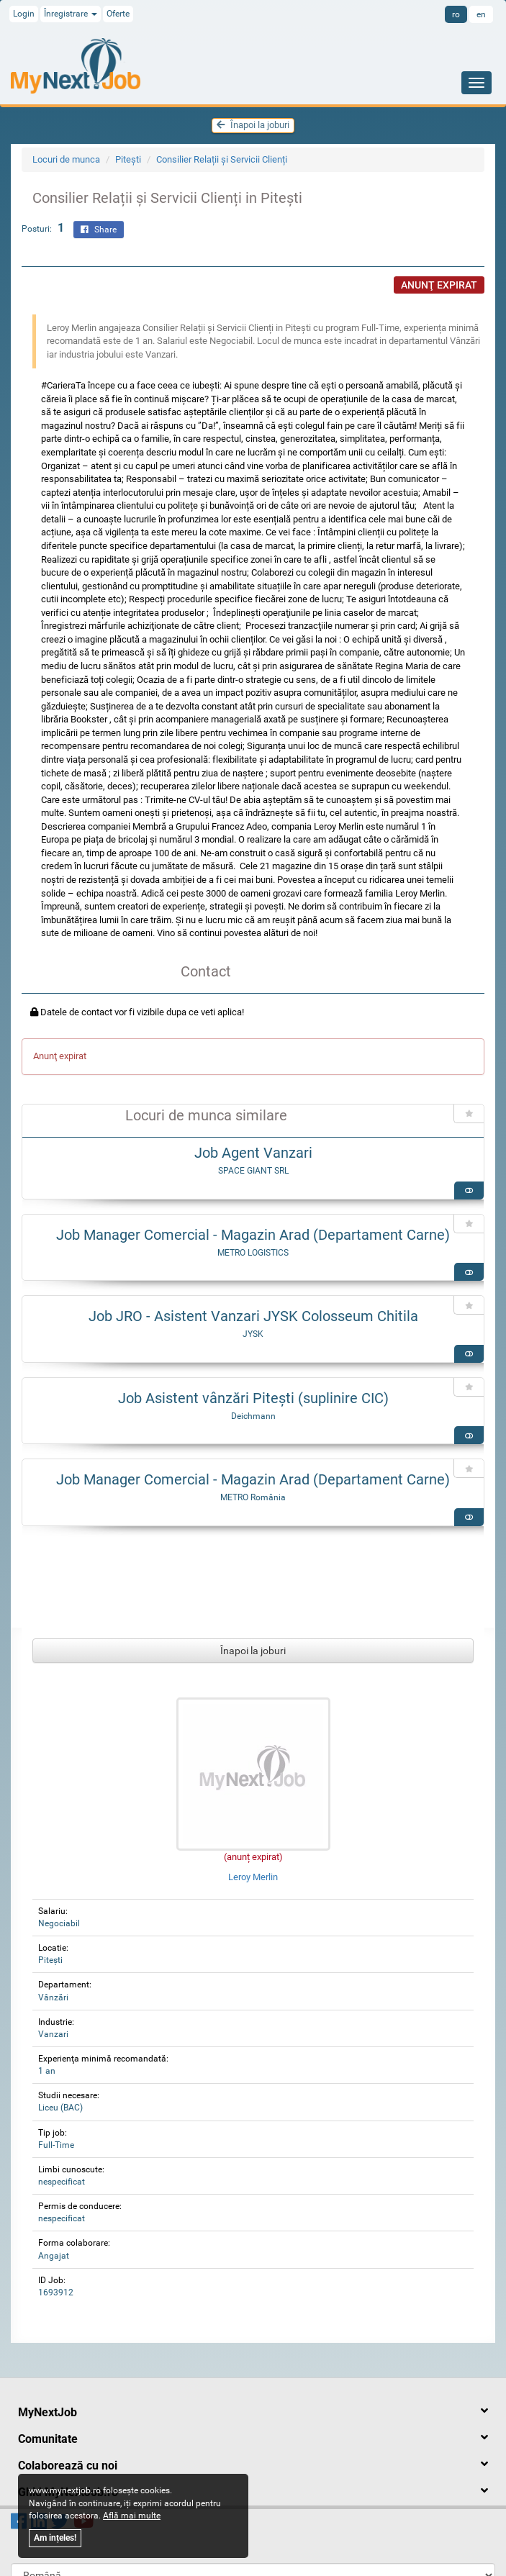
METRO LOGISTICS (253, 1253)
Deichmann (253, 1416)
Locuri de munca (66, 159)
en (481, 14)
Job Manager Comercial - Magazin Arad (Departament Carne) (253, 1234)
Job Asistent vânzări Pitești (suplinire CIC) (253, 1398)
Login (24, 14)
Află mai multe (132, 2516)
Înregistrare (70, 14)
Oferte (118, 14)
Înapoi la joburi (253, 124)
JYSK (253, 1334)
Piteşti (128, 159)
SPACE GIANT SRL (253, 1171)
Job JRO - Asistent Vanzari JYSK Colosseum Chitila (253, 1316)
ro (456, 14)
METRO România (253, 1497)
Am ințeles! (55, 2538)
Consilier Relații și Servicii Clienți (221, 159)
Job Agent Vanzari (253, 1152)
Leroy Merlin (253, 1877)
